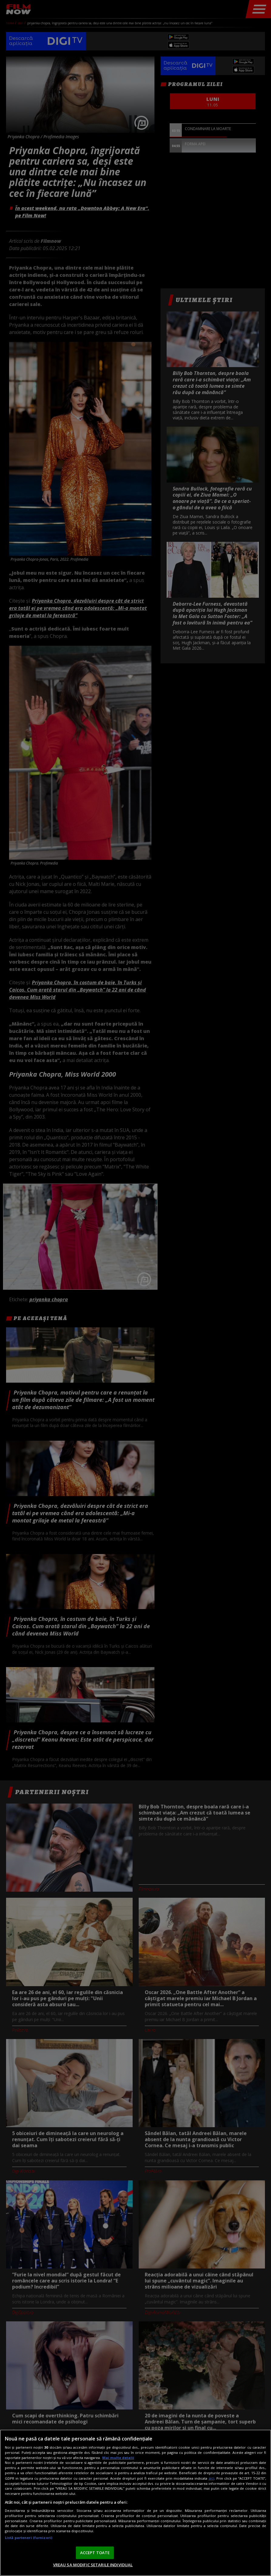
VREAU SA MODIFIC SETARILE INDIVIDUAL (93, 2564)
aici (211, 2478)
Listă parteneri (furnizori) (28, 2537)
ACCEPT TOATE (95, 2552)
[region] (135, 2503)
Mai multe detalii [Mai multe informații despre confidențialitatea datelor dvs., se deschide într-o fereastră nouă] (118, 2457)
